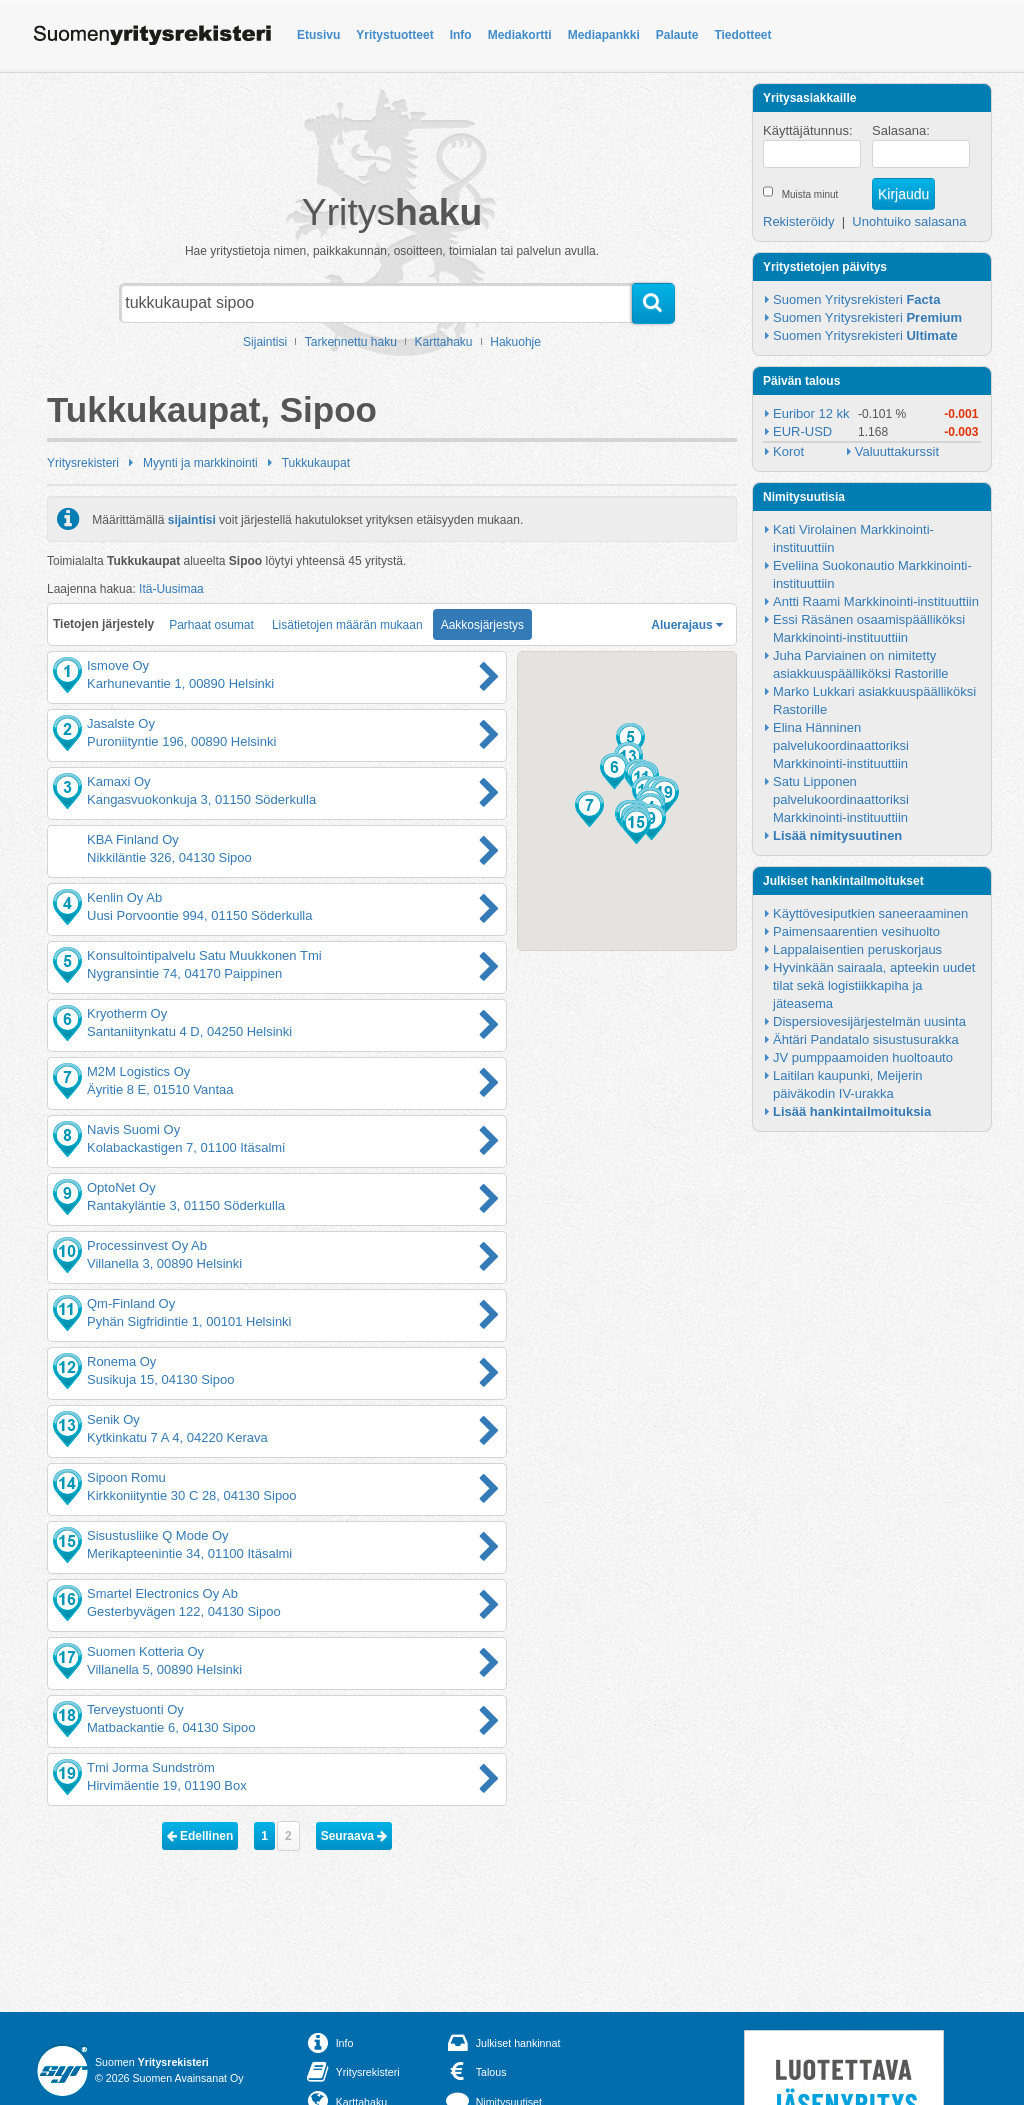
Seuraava (354, 1836)
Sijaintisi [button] (265, 342)
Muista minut (810, 194)
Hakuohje (515, 342)
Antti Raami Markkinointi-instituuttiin (876, 601)
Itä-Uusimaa (171, 589)
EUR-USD (802, 431)
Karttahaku (444, 342)
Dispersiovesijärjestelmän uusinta (869, 1021)
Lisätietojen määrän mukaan (347, 625)
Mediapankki (604, 35)
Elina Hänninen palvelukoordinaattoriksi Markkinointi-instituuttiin (842, 745)
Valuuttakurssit (897, 451)
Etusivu (318, 35)
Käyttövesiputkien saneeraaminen (870, 913)
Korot (788, 451)
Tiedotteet (742, 35)
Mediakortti (520, 35)
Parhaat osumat (211, 625)
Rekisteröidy (799, 221)
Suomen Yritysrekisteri (856, 299)
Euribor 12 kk (811, 413)
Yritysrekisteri (83, 463)
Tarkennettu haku (351, 342)
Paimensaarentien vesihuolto (856, 931)
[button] (614, 771)
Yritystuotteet (394, 35)
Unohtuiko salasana (909, 221)
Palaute (677, 35)
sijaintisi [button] (192, 519)
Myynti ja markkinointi (200, 463)
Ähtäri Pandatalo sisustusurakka (866, 1039)
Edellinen (200, 1836)
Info (461, 35)
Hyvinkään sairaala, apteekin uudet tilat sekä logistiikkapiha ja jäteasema (876, 985)
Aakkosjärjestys (482, 625)
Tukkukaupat (316, 463)
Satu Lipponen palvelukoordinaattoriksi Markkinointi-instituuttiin (842, 799)
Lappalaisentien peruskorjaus (857, 949)
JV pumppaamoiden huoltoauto (863, 1057)
